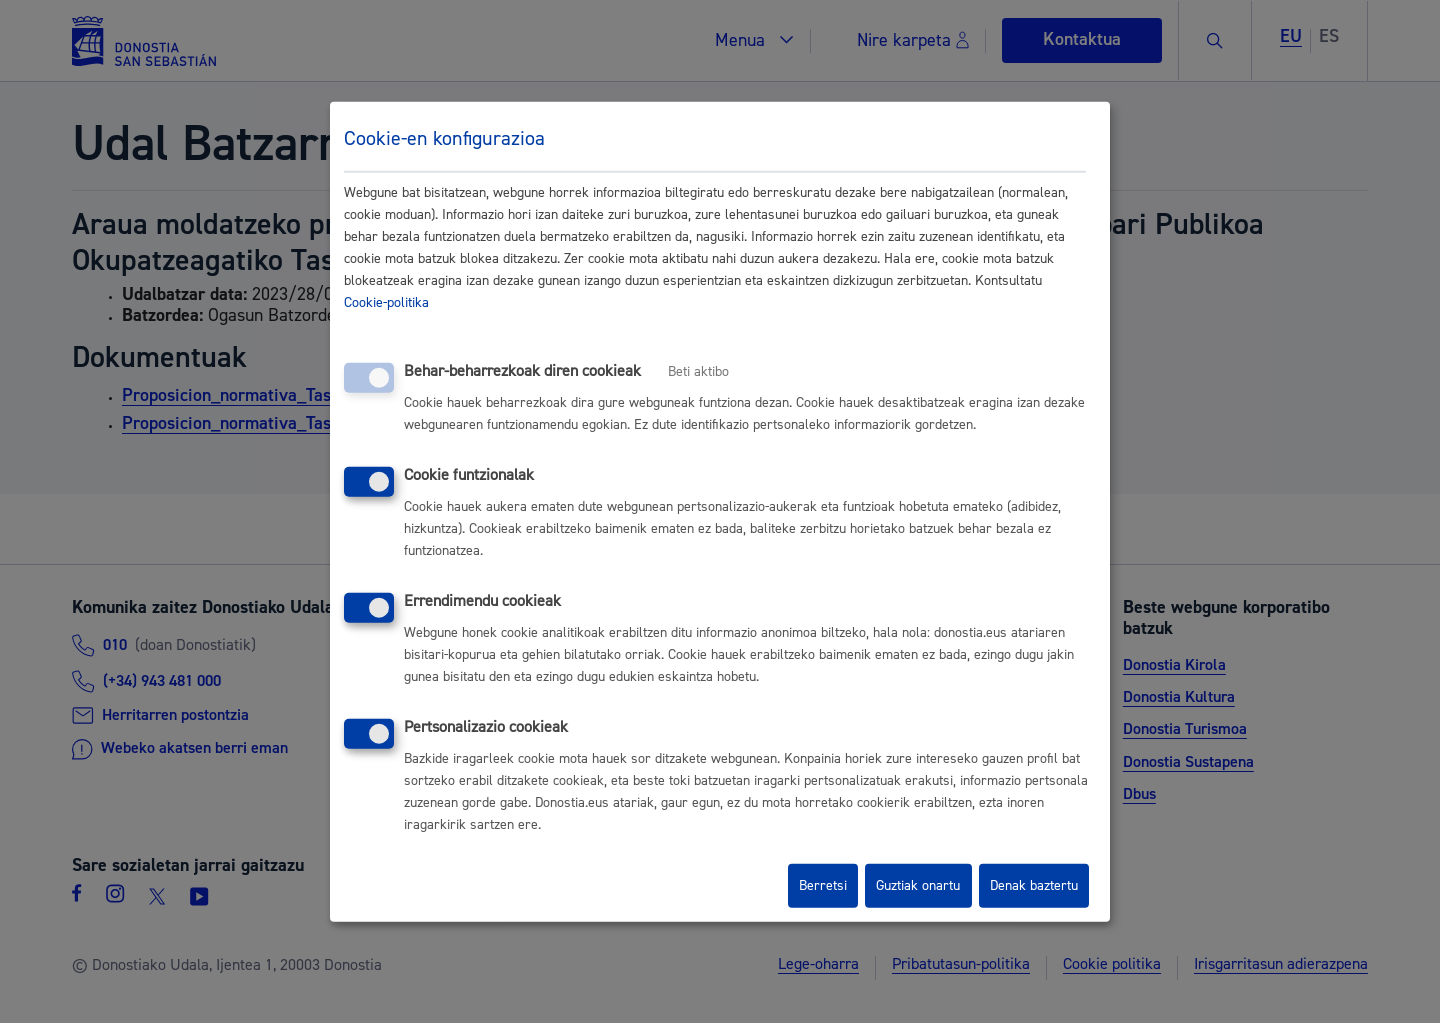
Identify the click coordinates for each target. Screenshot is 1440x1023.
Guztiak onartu (918, 886)
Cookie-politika (386, 303)
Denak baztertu (1034, 886)
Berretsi (823, 886)
